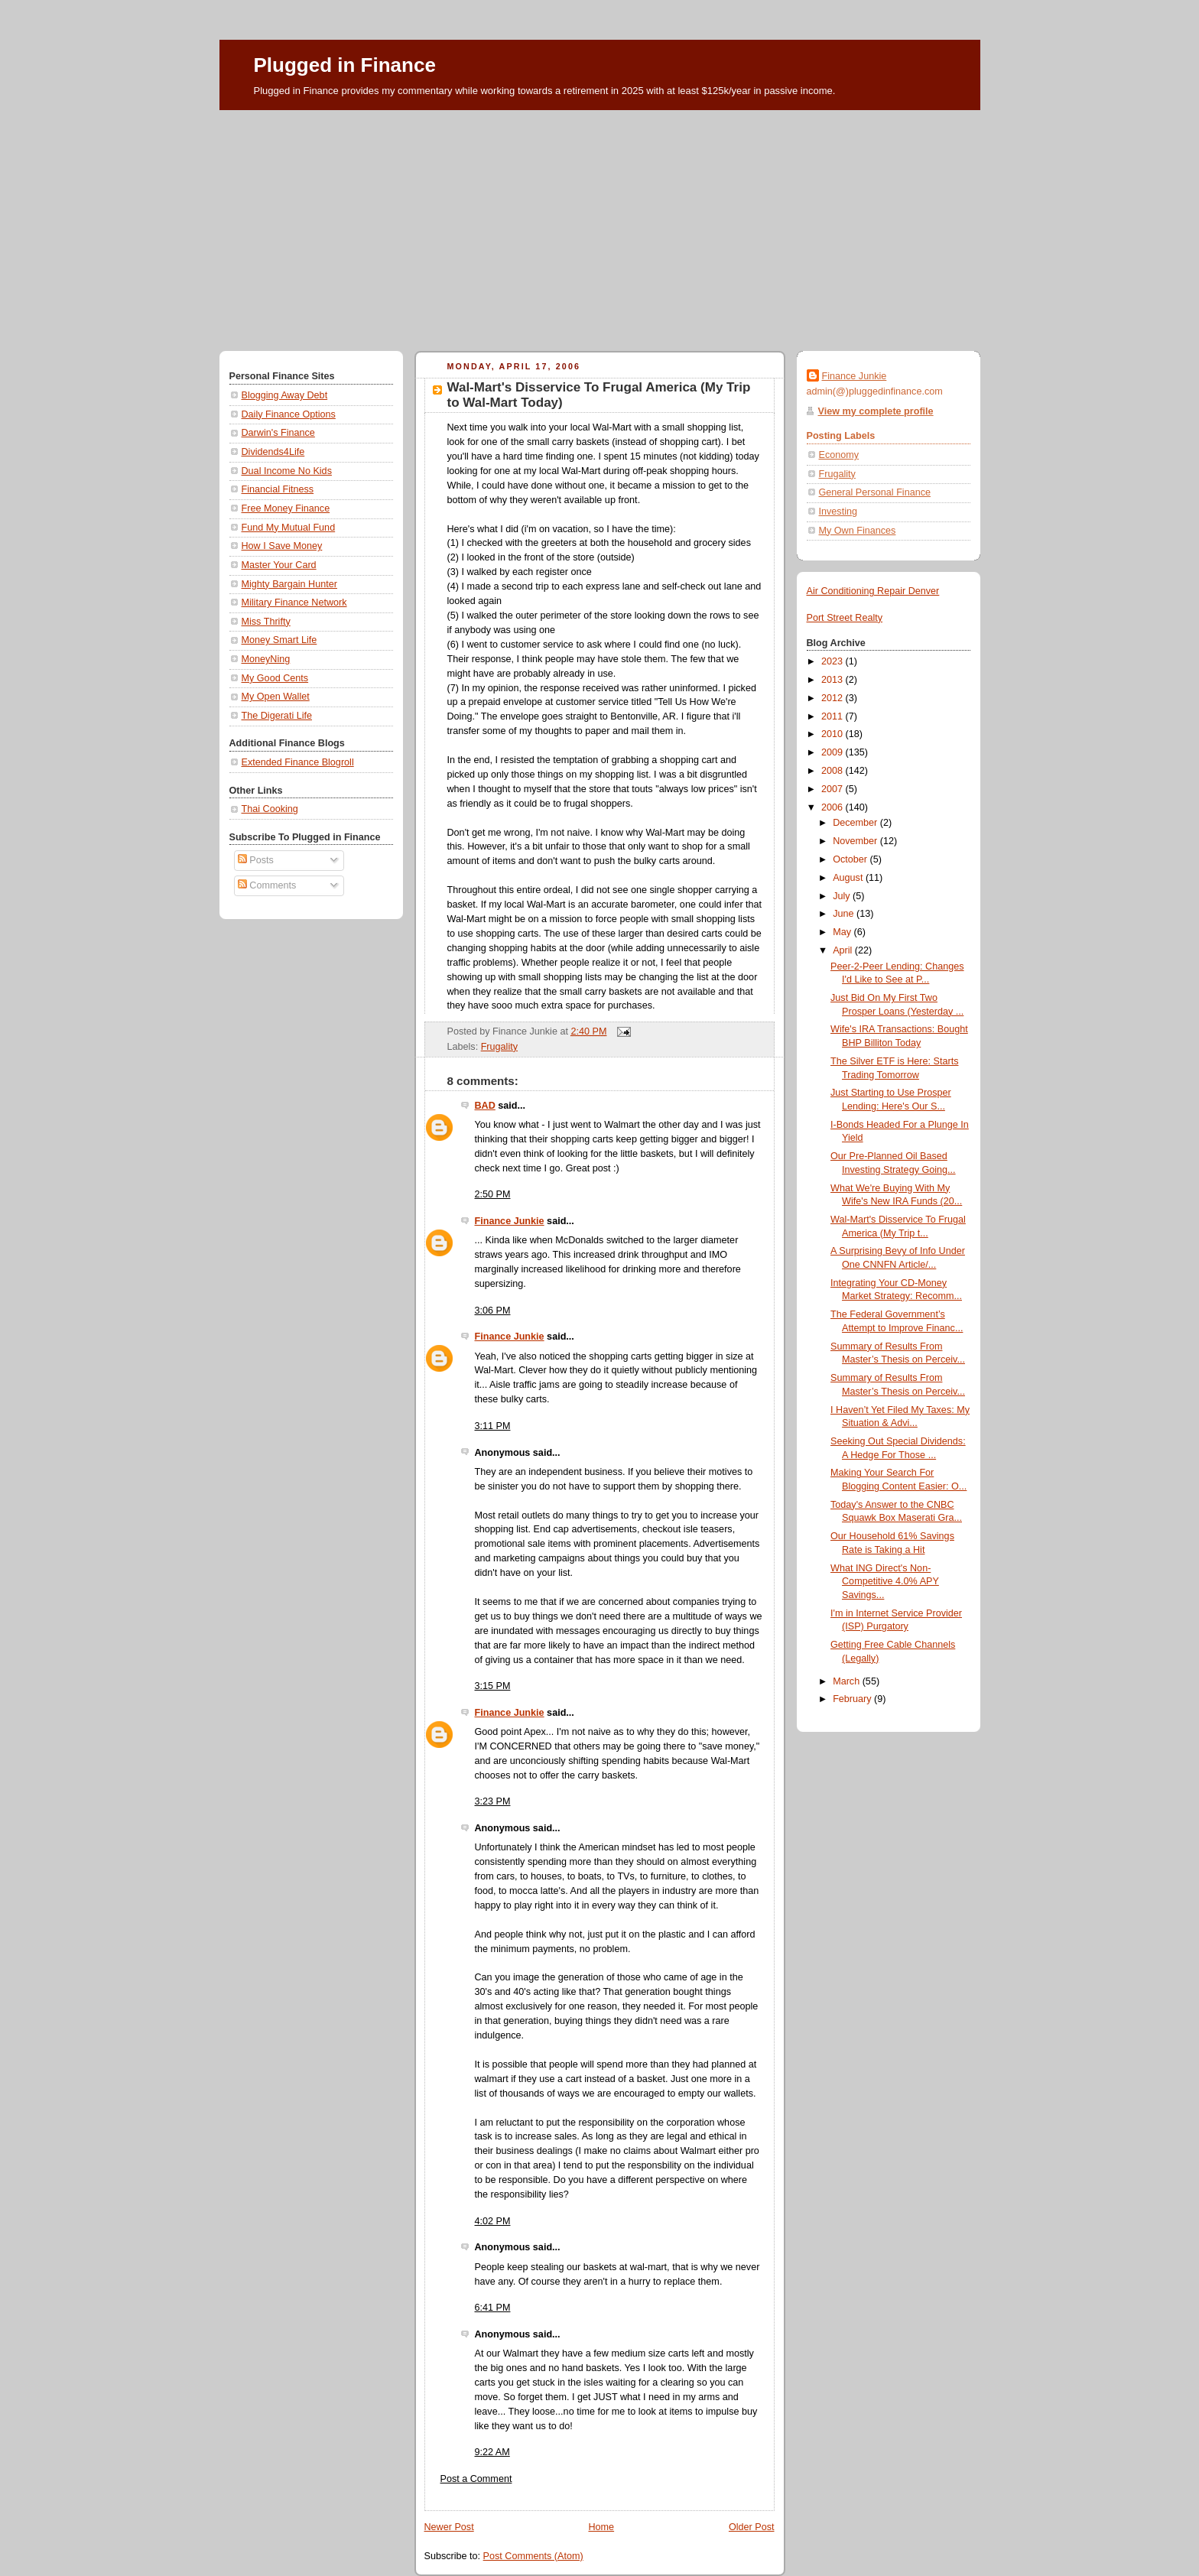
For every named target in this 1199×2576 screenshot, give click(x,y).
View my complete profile (876, 411)
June (844, 913)
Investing (838, 511)
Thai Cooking (270, 809)
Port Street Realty (845, 617)
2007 (833, 789)
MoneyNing (266, 659)
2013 (833, 679)
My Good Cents (275, 678)
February (853, 1699)
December (856, 822)
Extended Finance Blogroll (298, 762)
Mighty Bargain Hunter (289, 584)
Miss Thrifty (266, 621)
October (851, 859)
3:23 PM (493, 1801)
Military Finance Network (294, 602)
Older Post (752, 2527)
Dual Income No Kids (287, 471)
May (843, 932)
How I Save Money (282, 546)
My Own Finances (857, 530)
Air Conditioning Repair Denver (873, 591)
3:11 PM (493, 1426)
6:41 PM (493, 2307)
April (844, 950)
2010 (833, 734)
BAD (485, 1105)
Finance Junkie (509, 1221)
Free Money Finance (286, 508)
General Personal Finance (875, 492)
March (848, 1681)
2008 (833, 770)
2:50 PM (493, 1194)
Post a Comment (476, 2479)
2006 (833, 807)
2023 (833, 661)
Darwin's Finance (278, 432)
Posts (256, 860)
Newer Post (449, 2527)
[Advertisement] (599, 225)
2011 (833, 716)
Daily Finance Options (289, 414)
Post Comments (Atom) (533, 2556)
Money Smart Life (279, 640)
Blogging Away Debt (285, 395)
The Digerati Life (277, 715)
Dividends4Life (273, 452)
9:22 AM (492, 2452)
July (843, 896)
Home (601, 2527)
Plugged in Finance (345, 65)
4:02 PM (493, 2221)
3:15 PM (493, 1686)
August (849, 877)
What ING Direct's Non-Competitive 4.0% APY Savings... (884, 1581)
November (856, 841)
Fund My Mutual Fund (289, 527)
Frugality (499, 1046)
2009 (833, 752)
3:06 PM (493, 1310)
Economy (839, 455)
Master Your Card (279, 565)
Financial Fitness (278, 489)
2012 (833, 698)
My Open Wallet (276, 696)
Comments (267, 885)
